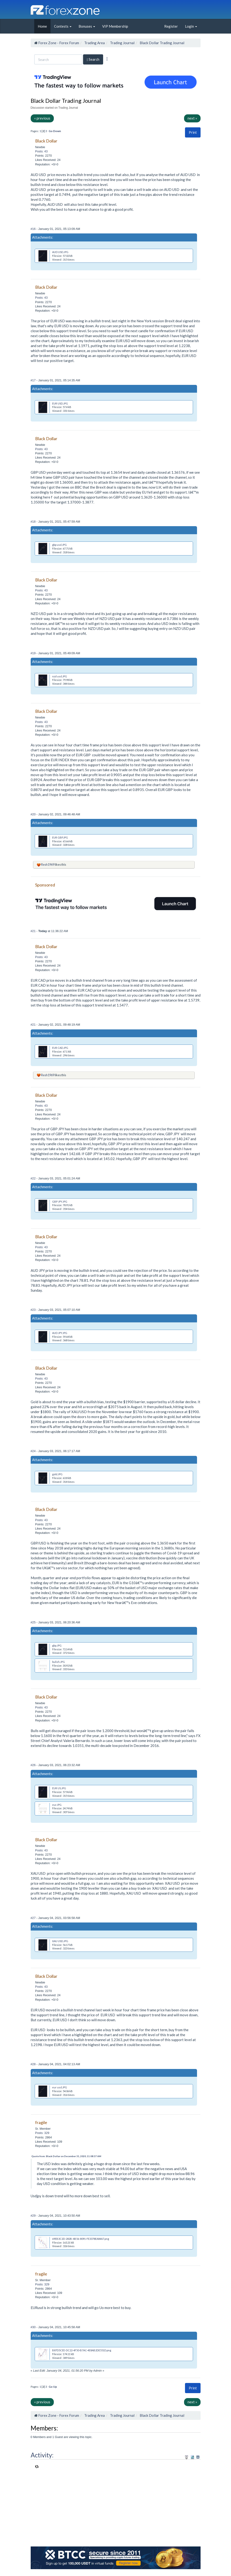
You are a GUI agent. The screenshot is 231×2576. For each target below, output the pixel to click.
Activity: (42, 2455)
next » (192, 118)
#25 (34, 1622)
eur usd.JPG (59, 2087)
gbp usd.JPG (59, 544)
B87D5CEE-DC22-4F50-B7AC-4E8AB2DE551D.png (81, 2350)
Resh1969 (47, 864)
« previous (42, 118)
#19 (34, 653)
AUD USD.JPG (60, 252)
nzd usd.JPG (59, 676)
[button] (193, 132)
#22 (34, 1178)
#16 (34, 229)
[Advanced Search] (107, 59)
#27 (34, 1918)
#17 (34, 380)
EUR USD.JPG (60, 403)
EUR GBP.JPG (60, 837)
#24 (34, 1451)
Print (193, 132)
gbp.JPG (57, 1645)
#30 (34, 2327)
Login (191, 26)
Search (93, 59)
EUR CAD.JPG (60, 1047)
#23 (34, 1310)
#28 (34, 2064)
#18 (34, 521)
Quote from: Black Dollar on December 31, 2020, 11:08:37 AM (66, 2156)
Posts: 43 (41, 151)
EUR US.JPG (59, 1788)
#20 (34, 814)
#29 (34, 2215)
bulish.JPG (58, 1661)
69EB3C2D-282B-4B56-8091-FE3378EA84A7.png (80, 2238)
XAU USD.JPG (60, 1941)
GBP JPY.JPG (59, 1201)
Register (171, 26)
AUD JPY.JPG (59, 1332)
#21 (34, 931)
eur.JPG (57, 1804)
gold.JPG (57, 1474)
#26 (34, 1765)
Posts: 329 (42, 2133)
